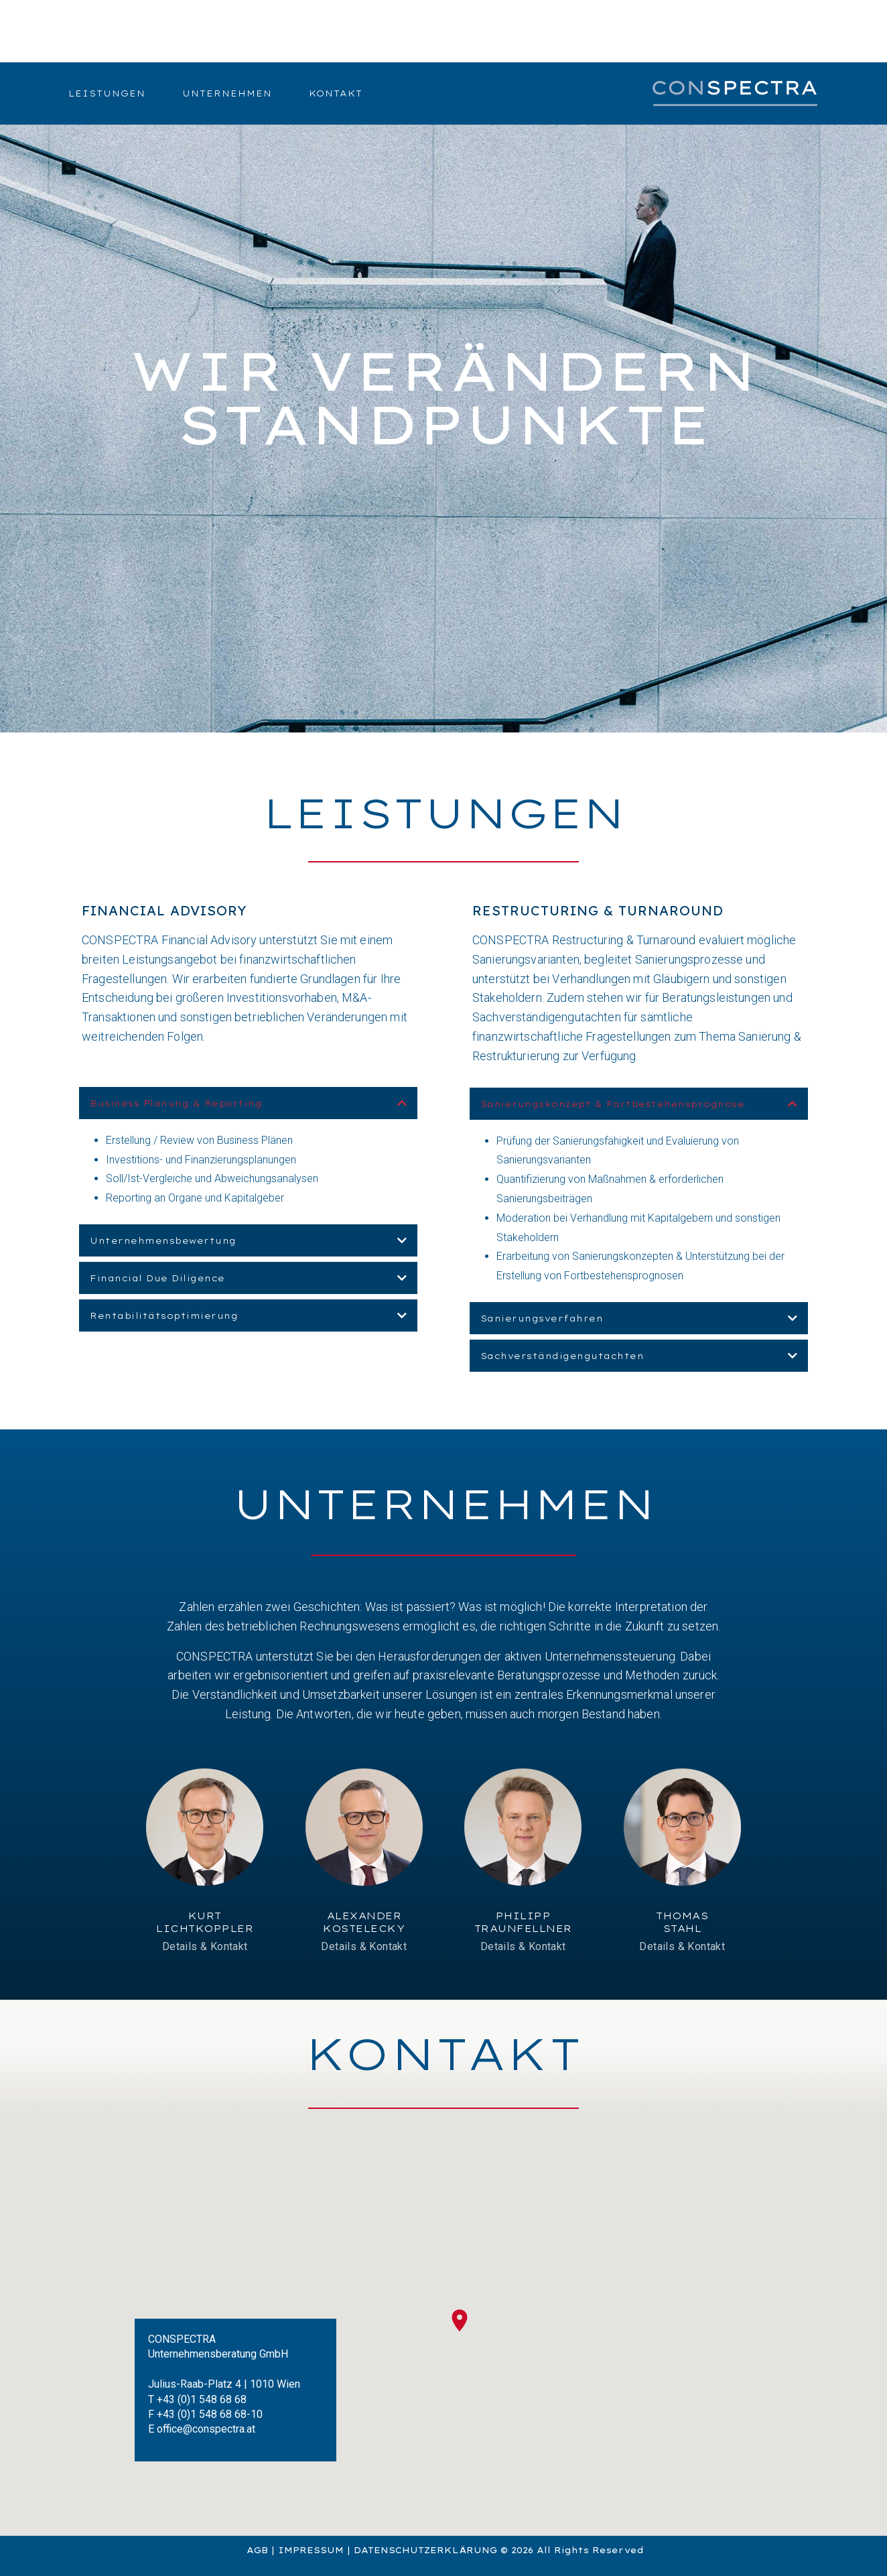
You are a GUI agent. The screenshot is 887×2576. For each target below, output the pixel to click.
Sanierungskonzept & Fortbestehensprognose (612, 1104)
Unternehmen (227, 93)
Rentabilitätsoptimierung (164, 1316)
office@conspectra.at (206, 2429)
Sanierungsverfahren (542, 1318)
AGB (257, 2550)
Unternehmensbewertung (163, 1241)
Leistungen (106, 93)
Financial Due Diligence (157, 1278)
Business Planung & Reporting (176, 1103)
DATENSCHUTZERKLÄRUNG (425, 2550)
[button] (248, 1103)
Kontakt (335, 93)
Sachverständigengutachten (562, 1356)
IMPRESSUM (311, 2550)
